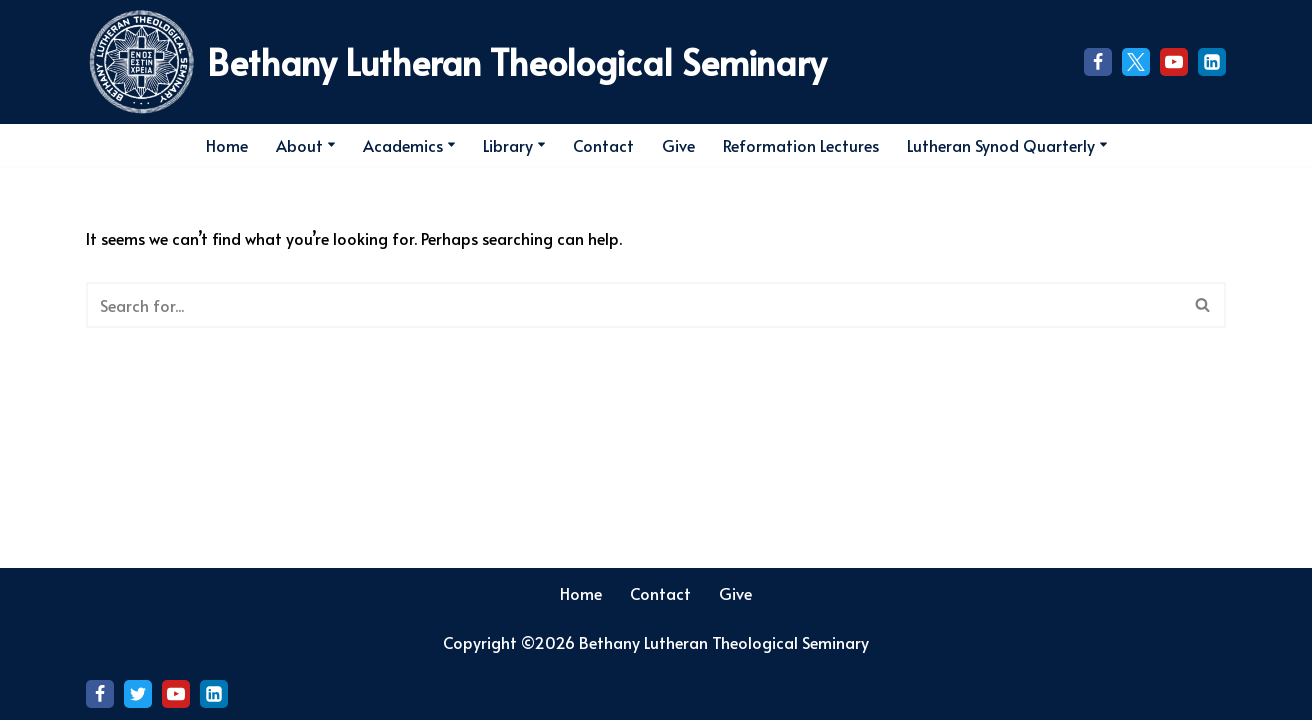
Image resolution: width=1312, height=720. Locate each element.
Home (227, 145)
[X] (1136, 62)
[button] (331, 144)
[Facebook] (1098, 62)
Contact (603, 145)
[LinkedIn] (1212, 62)
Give (678, 145)
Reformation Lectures (801, 145)
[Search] (1208, 144)
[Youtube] (1174, 62)
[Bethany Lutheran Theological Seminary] (456, 62)
